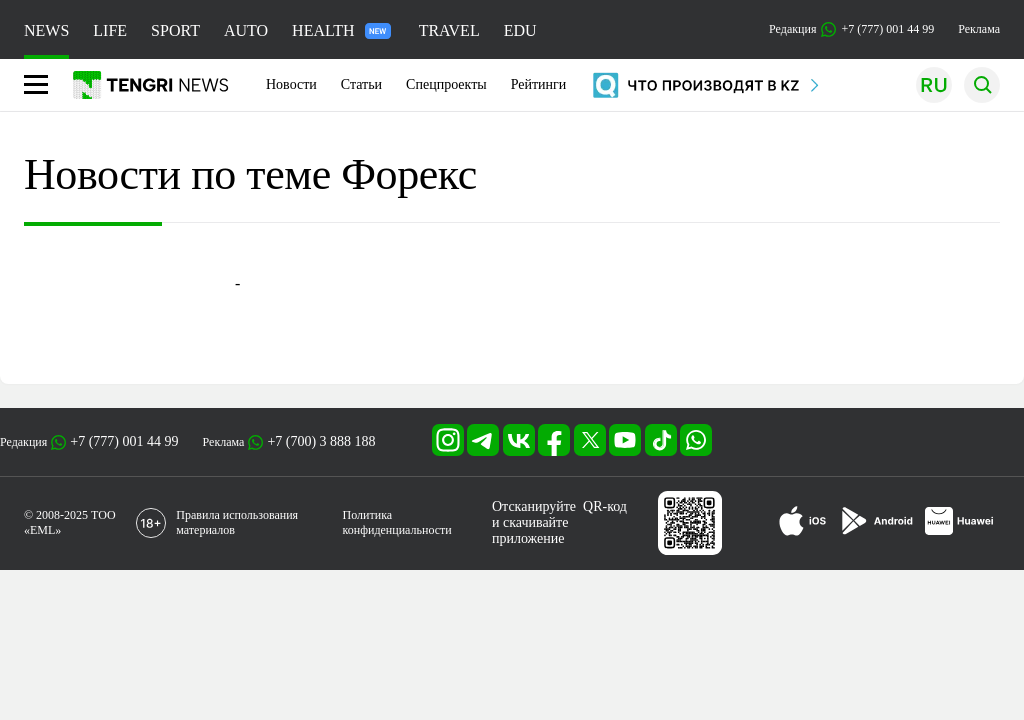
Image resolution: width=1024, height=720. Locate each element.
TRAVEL (449, 30)
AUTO (246, 30)
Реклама (979, 29)
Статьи (361, 84)
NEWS (46, 30)
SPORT (175, 30)
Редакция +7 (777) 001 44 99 (851, 29)
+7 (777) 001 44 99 (124, 441)
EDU (520, 30)
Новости (291, 84)
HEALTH (341, 30)
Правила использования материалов (237, 522)
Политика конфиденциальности (397, 522)
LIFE (110, 30)
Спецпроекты (446, 84)
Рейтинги (539, 84)
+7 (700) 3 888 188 (321, 441)
